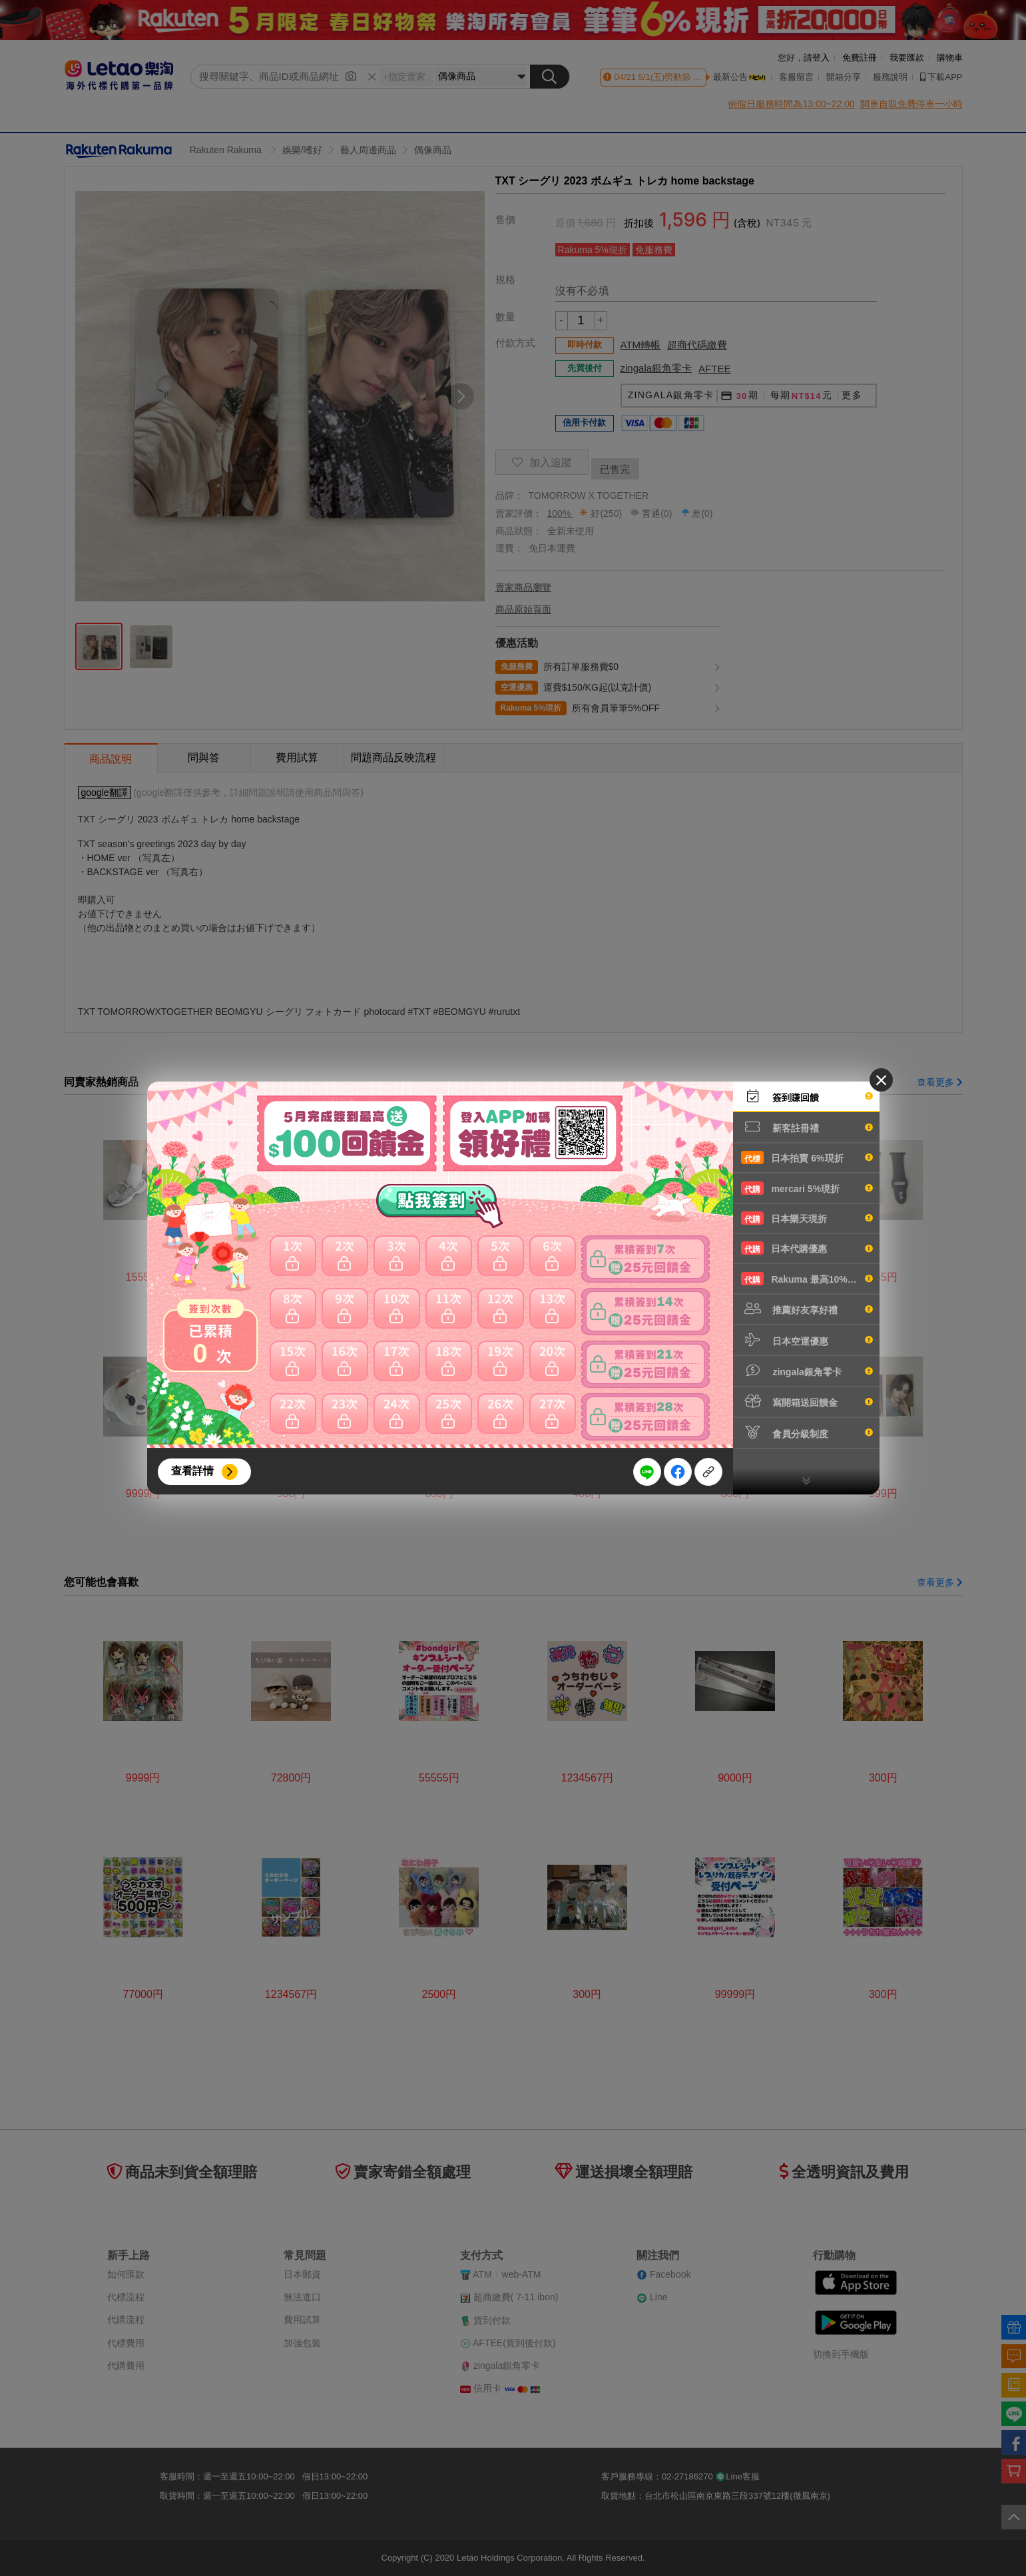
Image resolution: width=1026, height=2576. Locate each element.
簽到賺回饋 (807, 1096)
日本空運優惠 (807, 1340)
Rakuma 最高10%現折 (807, 1278)
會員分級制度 (807, 1432)
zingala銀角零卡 (807, 1370)
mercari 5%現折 (807, 1188)
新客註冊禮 (807, 1126)
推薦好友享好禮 (807, 1308)
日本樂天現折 (807, 1218)
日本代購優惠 (807, 1248)
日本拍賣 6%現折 (807, 1157)
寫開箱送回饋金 (807, 1401)
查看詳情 (192, 1470)
